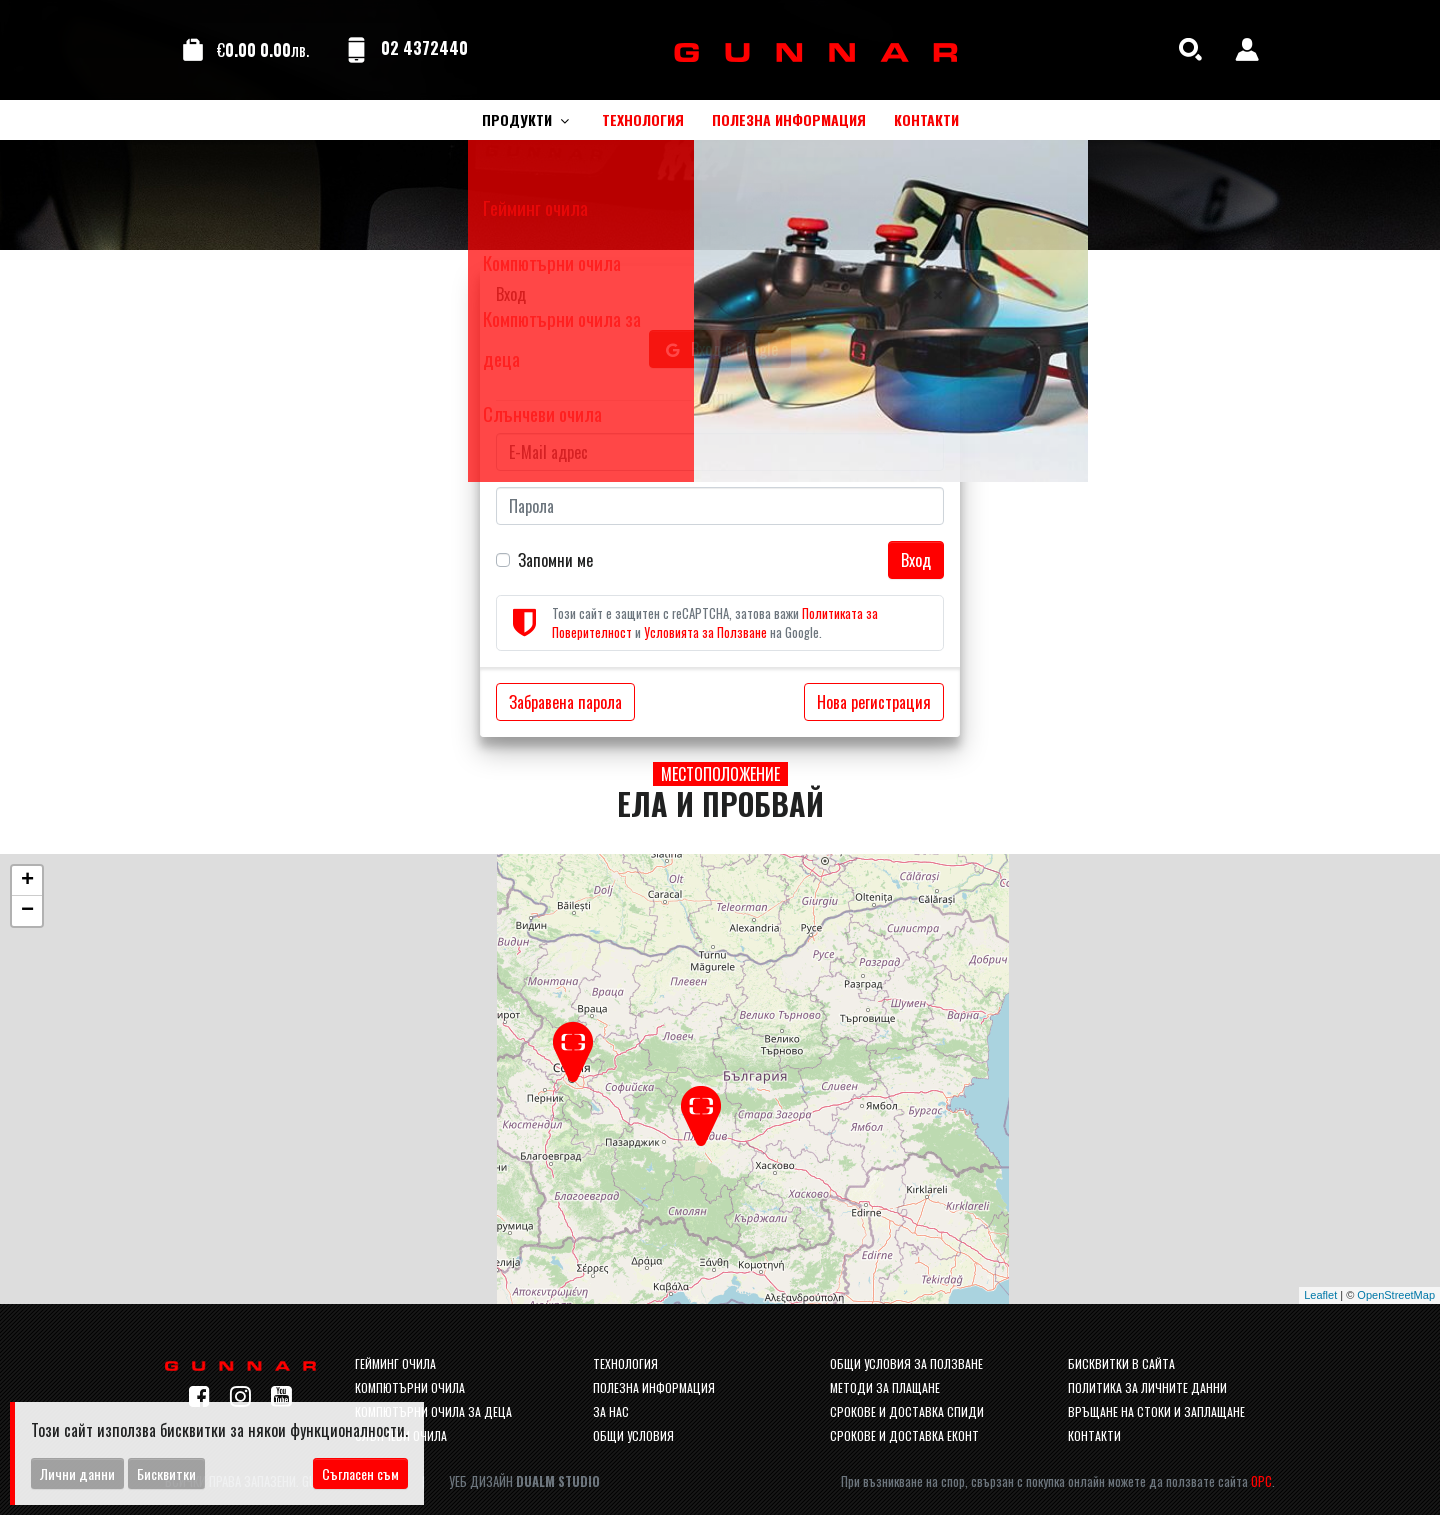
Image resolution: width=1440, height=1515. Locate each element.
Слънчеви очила (401, 1435)
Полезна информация (654, 1387)
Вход (916, 560)
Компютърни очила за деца (433, 1411)
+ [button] (27, 881)
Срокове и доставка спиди (907, 1411)
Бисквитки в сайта (1121, 1363)
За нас (611, 1411)
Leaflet (1320, 1295)
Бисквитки (166, 1473)
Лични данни (77, 1473)
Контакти (1094, 1435)
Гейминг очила (395, 1363)
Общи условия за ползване (906, 1363)
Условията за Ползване (705, 632)
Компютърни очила (410, 1387)
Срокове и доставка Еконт (904, 1435)
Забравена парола (565, 702)
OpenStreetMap (1396, 1295)
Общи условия (633, 1435)
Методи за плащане (885, 1387)
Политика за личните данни (1147, 1387)
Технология (625, 1363)
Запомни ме (555, 560)
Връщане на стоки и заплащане (1156, 1411)
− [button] (27, 911)
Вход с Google (720, 349)
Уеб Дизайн (524, 1481)
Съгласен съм (360, 1473)
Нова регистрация (874, 702)
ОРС (1261, 1481)
